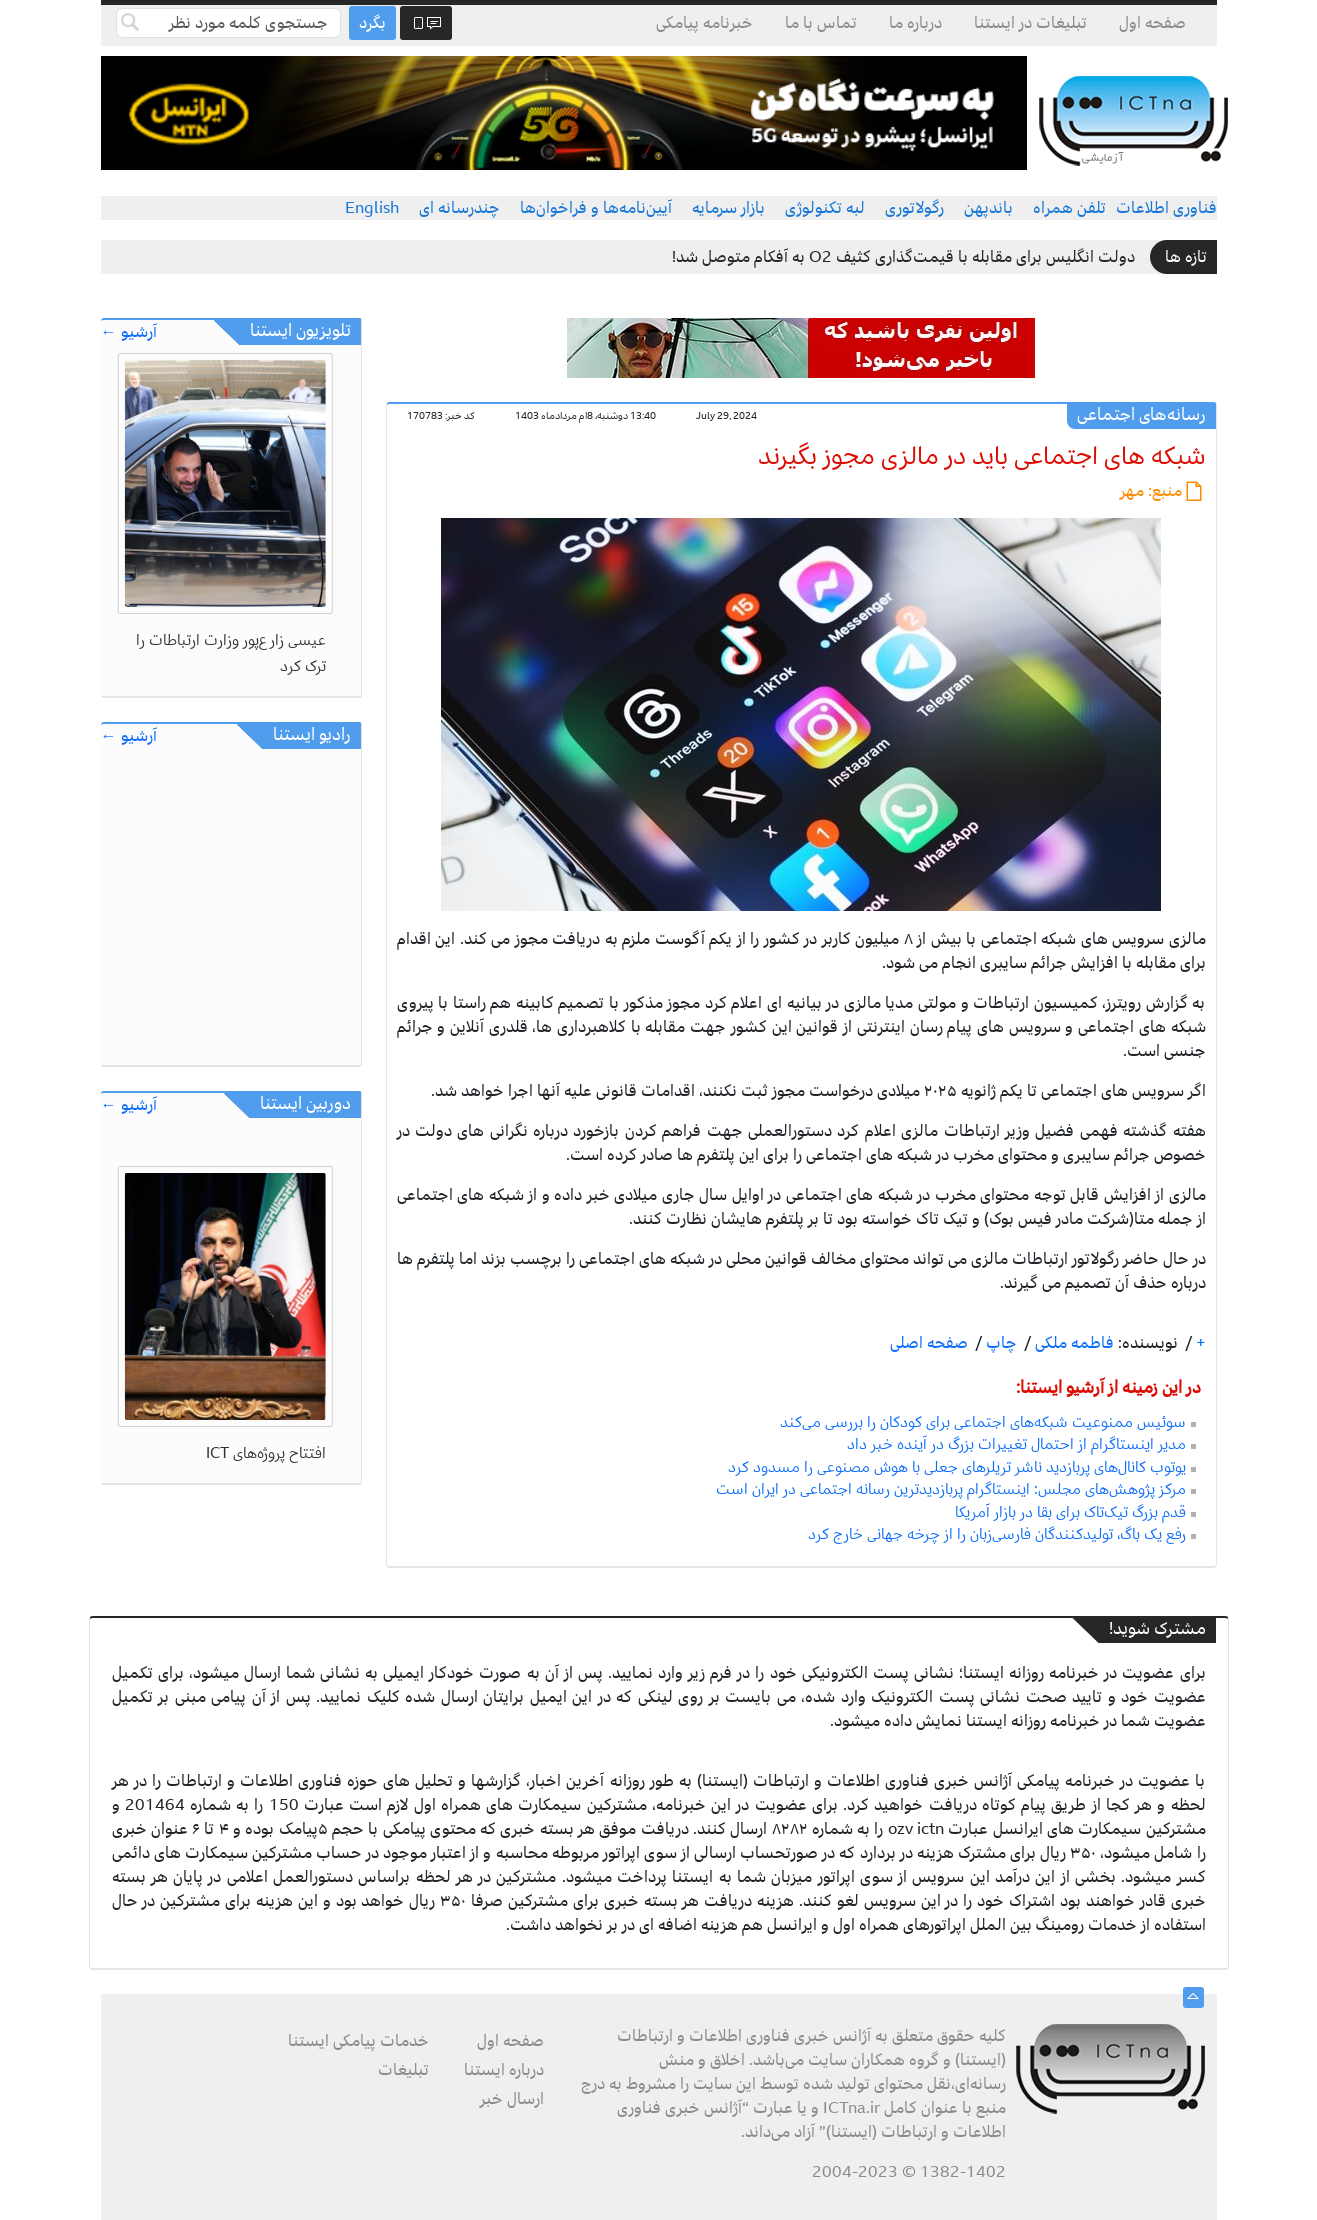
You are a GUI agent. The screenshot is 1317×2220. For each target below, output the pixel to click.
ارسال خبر (512, 2099)
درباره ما (915, 23)
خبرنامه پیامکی (704, 23)
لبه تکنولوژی (825, 208)
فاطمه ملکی (1072, 1343)
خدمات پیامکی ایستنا (358, 2041)
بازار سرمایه (728, 208)
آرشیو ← (129, 332)
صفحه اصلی (929, 1343)
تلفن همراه (1069, 208)
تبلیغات (403, 2070)
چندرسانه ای (459, 208)
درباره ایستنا (504, 2070)
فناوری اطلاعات (1166, 208)
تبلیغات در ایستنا (1030, 23)
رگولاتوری (914, 208)
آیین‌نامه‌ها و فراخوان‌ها (596, 208)
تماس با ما (821, 23)
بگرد (372, 23)
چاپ (999, 1343)
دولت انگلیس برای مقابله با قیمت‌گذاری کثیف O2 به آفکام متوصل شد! (903, 257)
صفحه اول (1152, 23)
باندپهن (988, 208)
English (372, 208)
